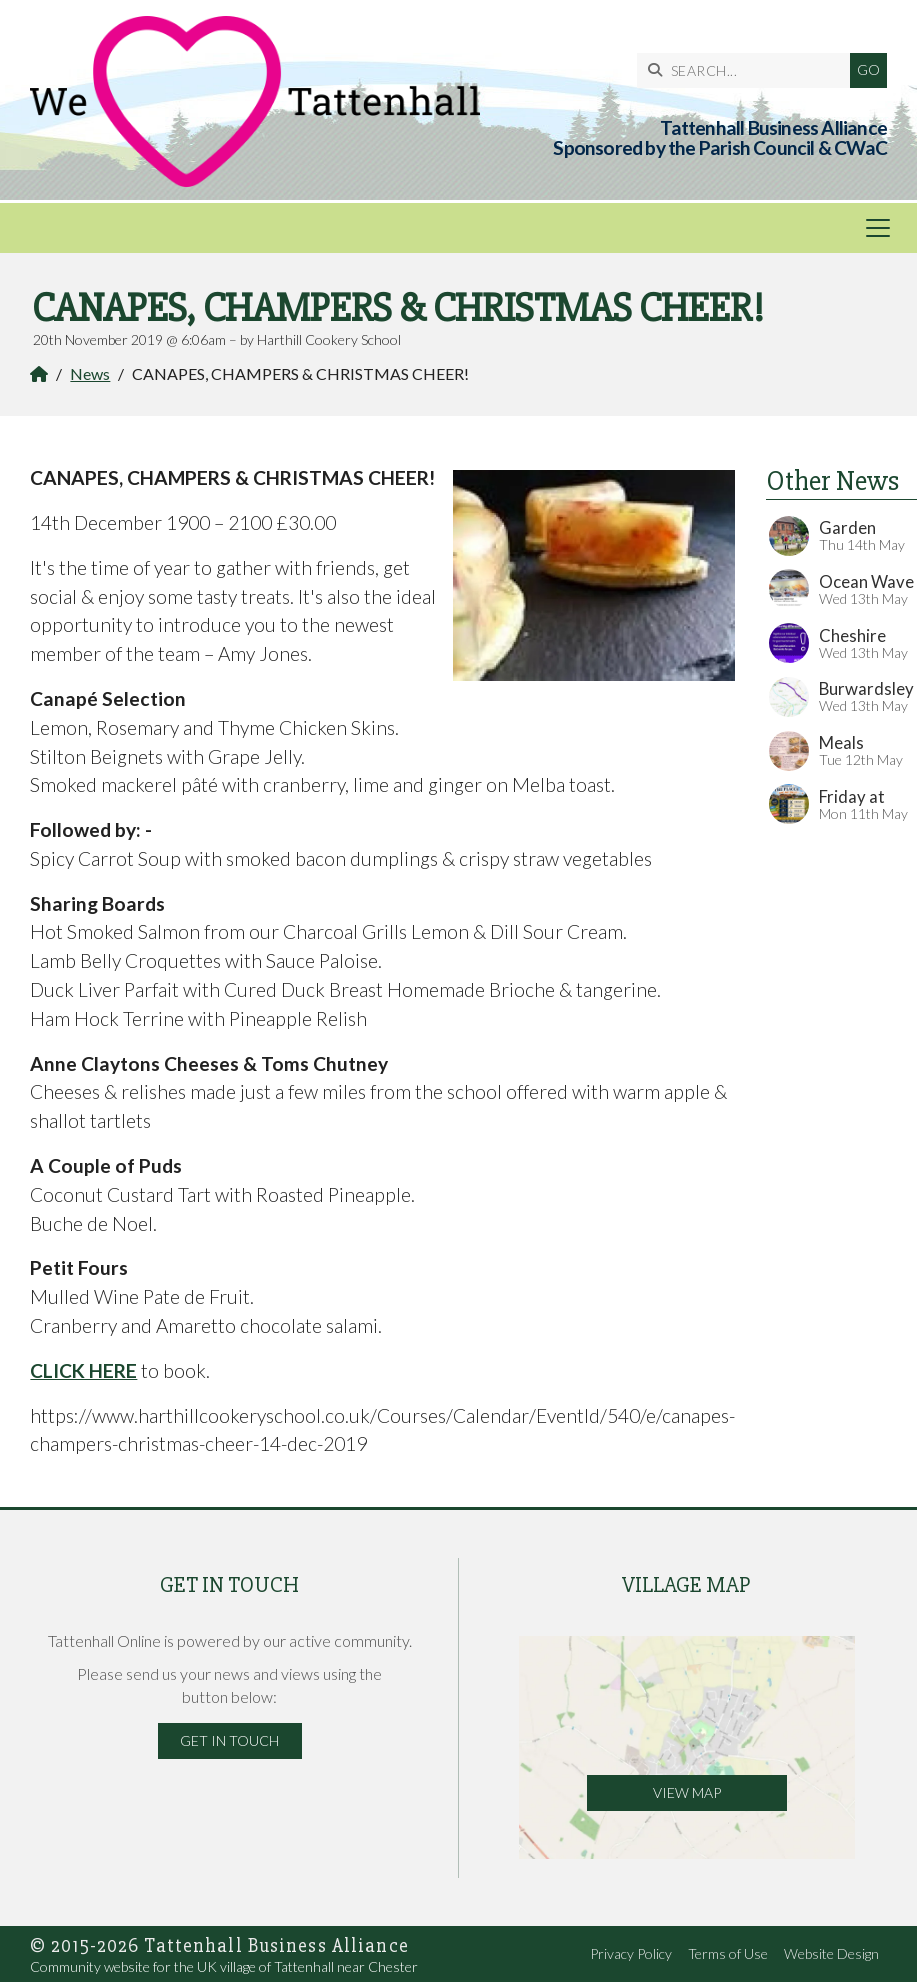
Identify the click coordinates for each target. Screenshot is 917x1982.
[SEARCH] (748, 70)
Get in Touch (229, 1740)
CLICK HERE (83, 1370)
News (90, 373)
